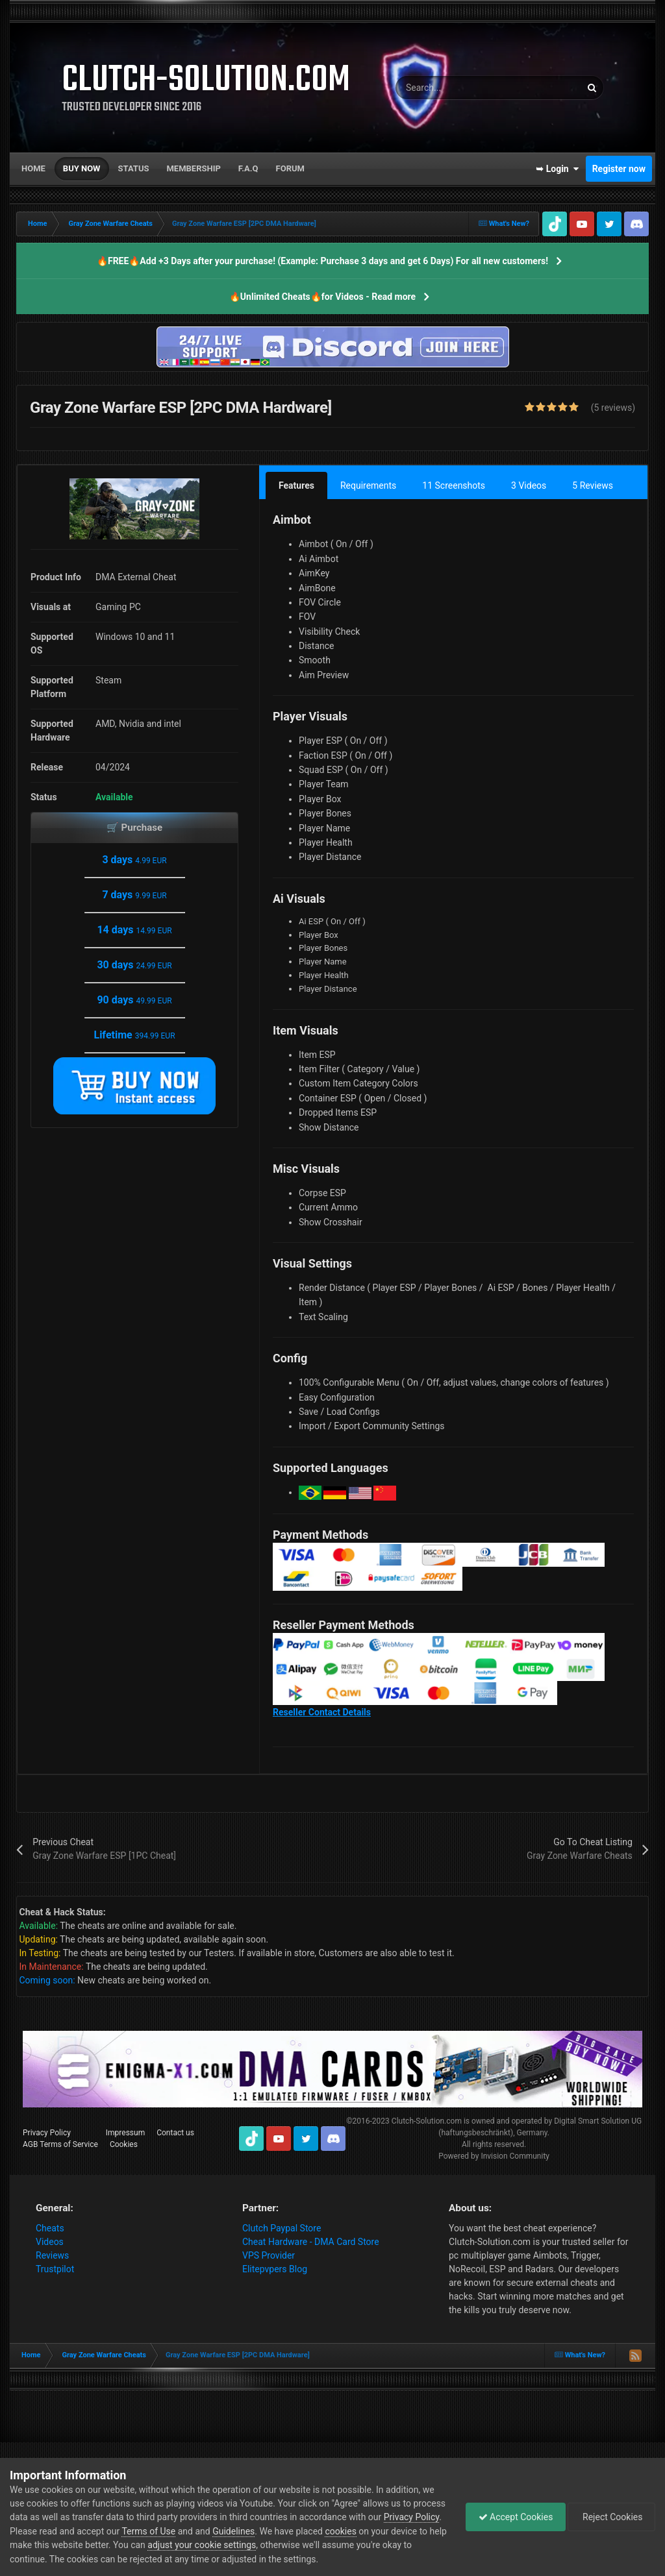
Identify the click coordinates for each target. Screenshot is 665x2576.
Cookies (124, 2144)
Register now (619, 169)
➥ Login (557, 169)
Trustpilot (55, 2269)
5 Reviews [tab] (592, 485)
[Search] (455, 87)
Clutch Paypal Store (281, 2228)
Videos (50, 2242)
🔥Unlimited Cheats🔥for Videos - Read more (322, 296)
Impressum (125, 2132)
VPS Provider (268, 2255)
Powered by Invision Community (493, 2156)
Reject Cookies (610, 2517)
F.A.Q (248, 168)
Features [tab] (296, 485)
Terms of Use (209, 2531)
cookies (400, 2531)
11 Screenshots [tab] (453, 485)
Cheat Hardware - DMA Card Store (310, 2242)
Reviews (52, 2255)
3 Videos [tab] (528, 485)
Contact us (175, 2132)
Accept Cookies (512, 2517)
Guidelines (294, 2531)
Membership (193, 168)
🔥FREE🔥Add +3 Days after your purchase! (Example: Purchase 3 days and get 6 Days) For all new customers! (322, 261)
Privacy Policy (47, 2132)
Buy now (82, 168)
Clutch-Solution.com (427, 2121)
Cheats (50, 2228)
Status (133, 168)
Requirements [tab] (368, 485)
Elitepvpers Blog (274, 2269)
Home (33, 168)
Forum (290, 168)
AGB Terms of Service (60, 2144)
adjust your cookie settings (279, 2545)
